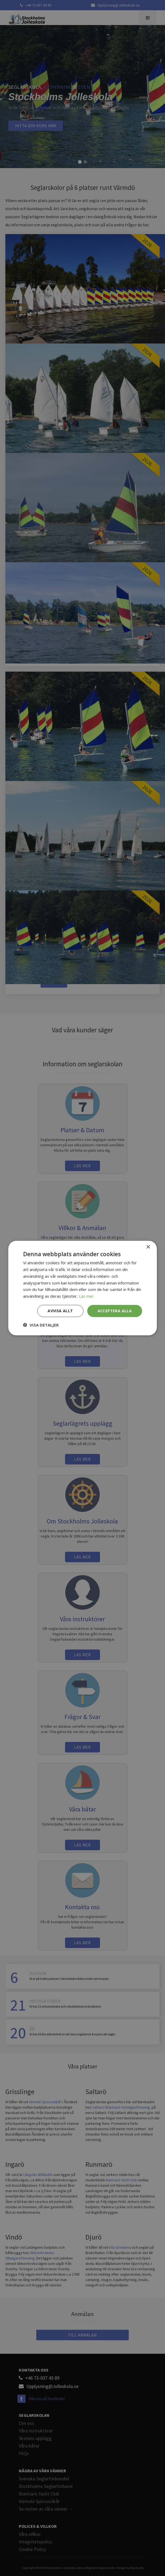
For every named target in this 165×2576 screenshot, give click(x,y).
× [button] (148, 1247)
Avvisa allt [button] (60, 1310)
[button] (41, 1324)
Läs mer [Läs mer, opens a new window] (86, 1296)
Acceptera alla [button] (115, 1310)
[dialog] (82, 1288)
